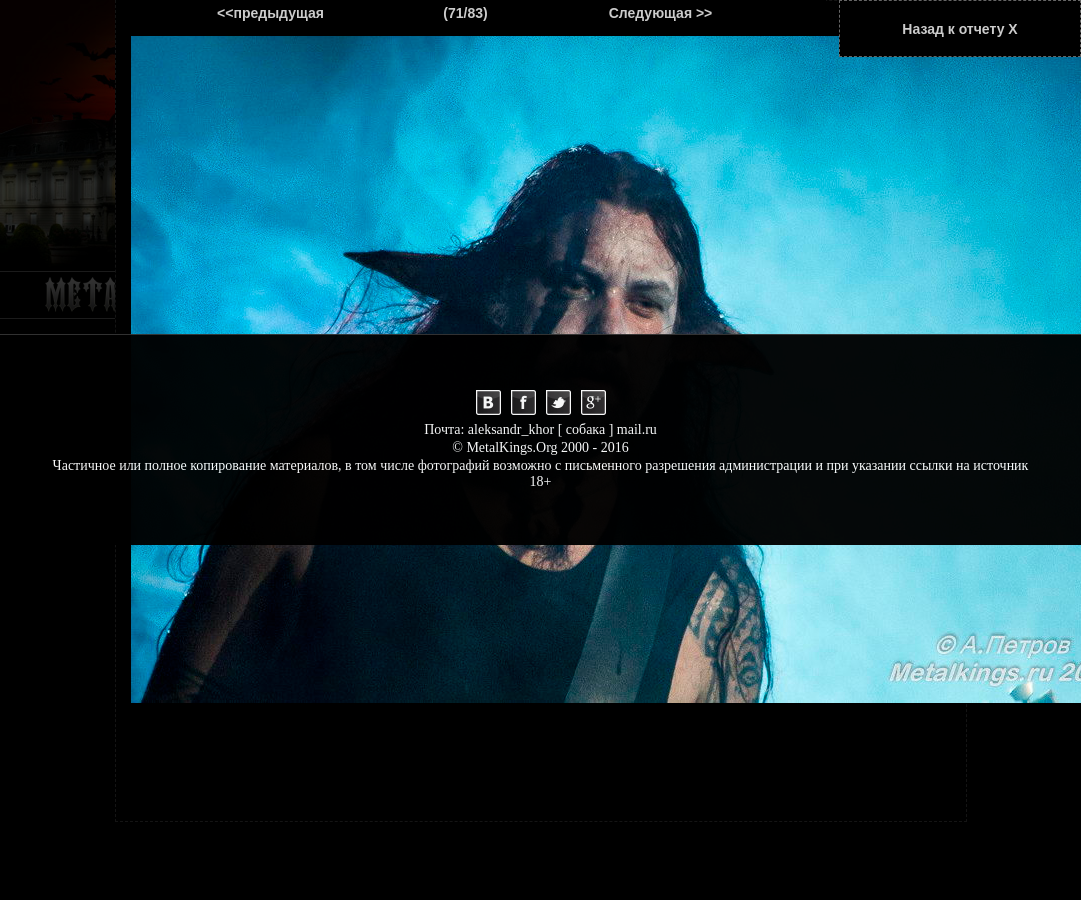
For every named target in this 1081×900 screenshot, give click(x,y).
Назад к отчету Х (959, 29)
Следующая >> (661, 13)
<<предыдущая (270, 13)
